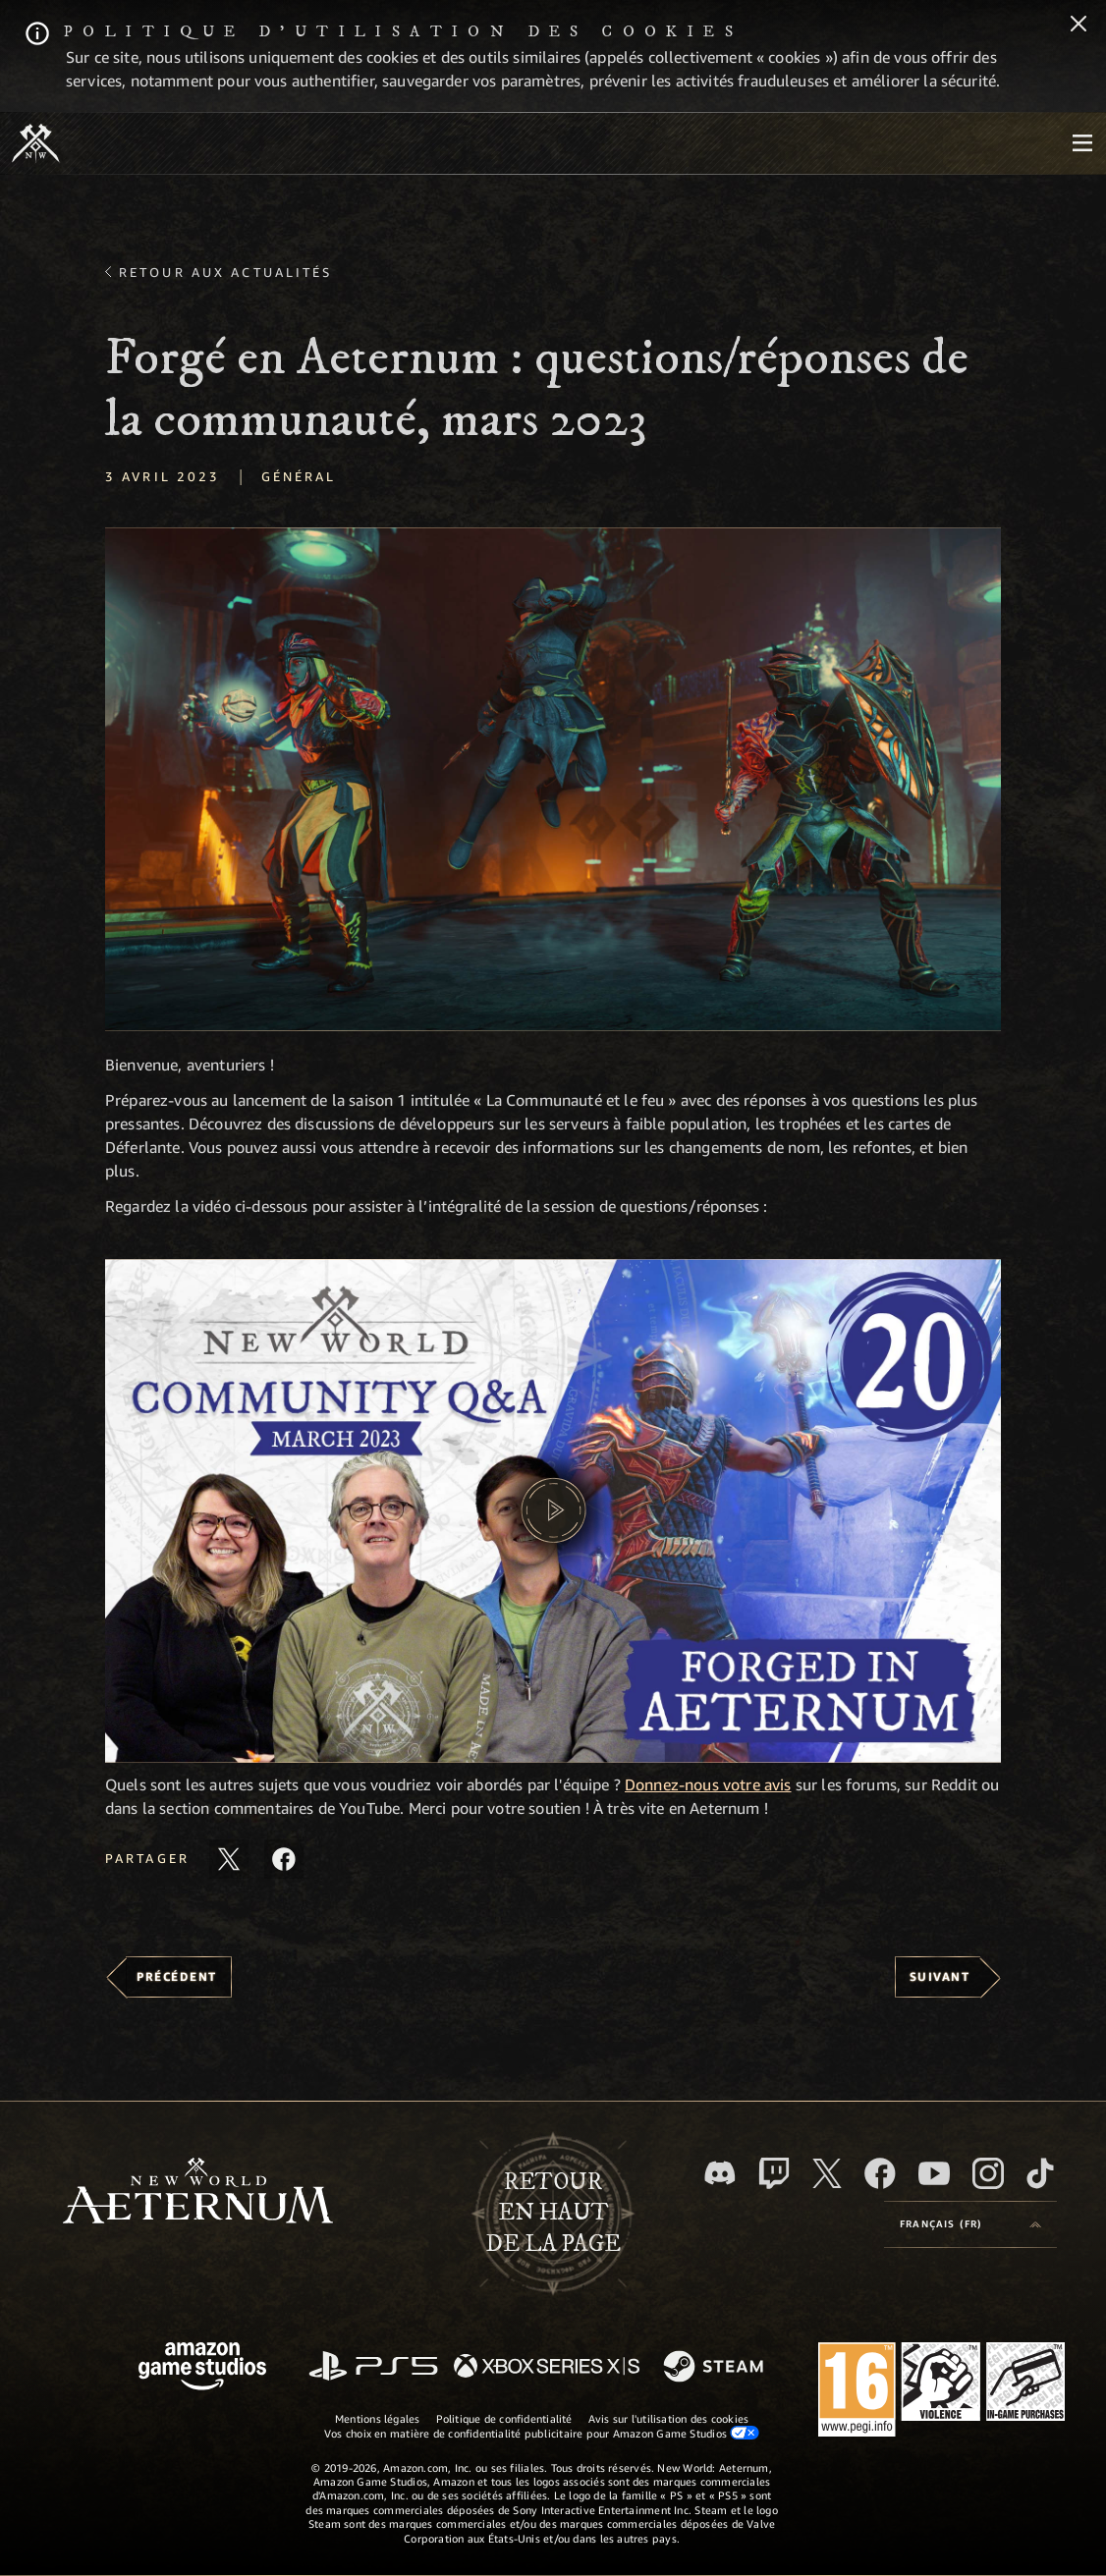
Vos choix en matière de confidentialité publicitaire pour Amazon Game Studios (541, 2432)
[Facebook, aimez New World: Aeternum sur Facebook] (880, 2173)
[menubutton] (1082, 143)
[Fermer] (1078, 25)
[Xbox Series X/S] (546, 2367)
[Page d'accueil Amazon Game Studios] (202, 2368)
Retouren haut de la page (553, 2213)
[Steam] (715, 2367)
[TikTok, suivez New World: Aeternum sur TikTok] (1040, 2173)
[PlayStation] (373, 2367)
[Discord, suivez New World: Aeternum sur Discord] (720, 2173)
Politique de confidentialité (504, 2418)
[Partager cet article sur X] (229, 1859)
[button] (553, 779)
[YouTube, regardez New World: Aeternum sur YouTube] (934, 2173)
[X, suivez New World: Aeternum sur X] (827, 2173)
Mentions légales (377, 2418)
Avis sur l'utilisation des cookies (668, 2418)
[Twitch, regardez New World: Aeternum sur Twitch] (774, 2173)
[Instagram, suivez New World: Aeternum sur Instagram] (988, 2173)
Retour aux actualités (226, 272)
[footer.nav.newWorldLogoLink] (198, 2192)
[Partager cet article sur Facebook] (284, 1859)
